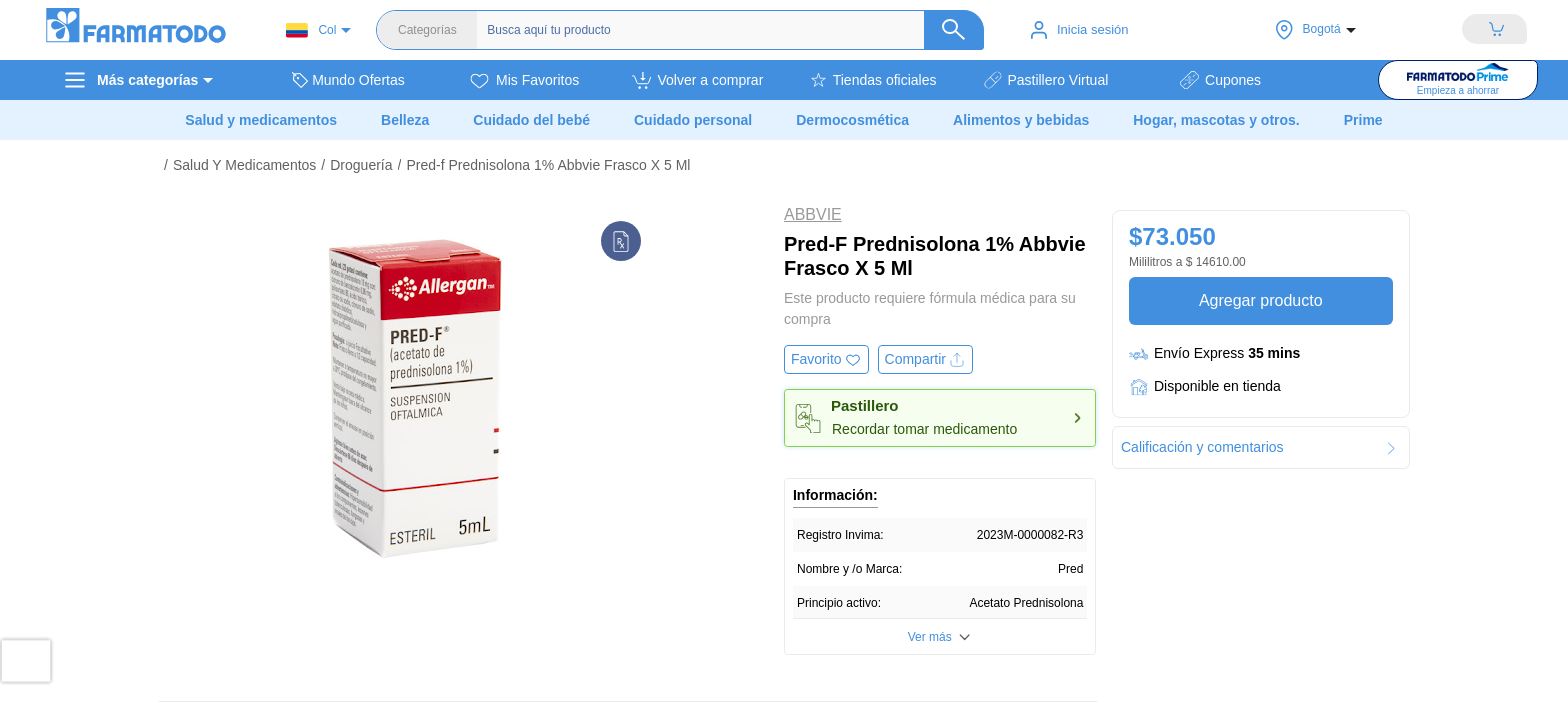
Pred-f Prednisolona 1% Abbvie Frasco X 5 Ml (548, 165)
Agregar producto (1260, 300)
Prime (1363, 120)
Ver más (930, 637)
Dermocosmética (852, 120)
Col (311, 30)
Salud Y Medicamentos (244, 165)
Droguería (361, 165)
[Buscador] (719, 30)
